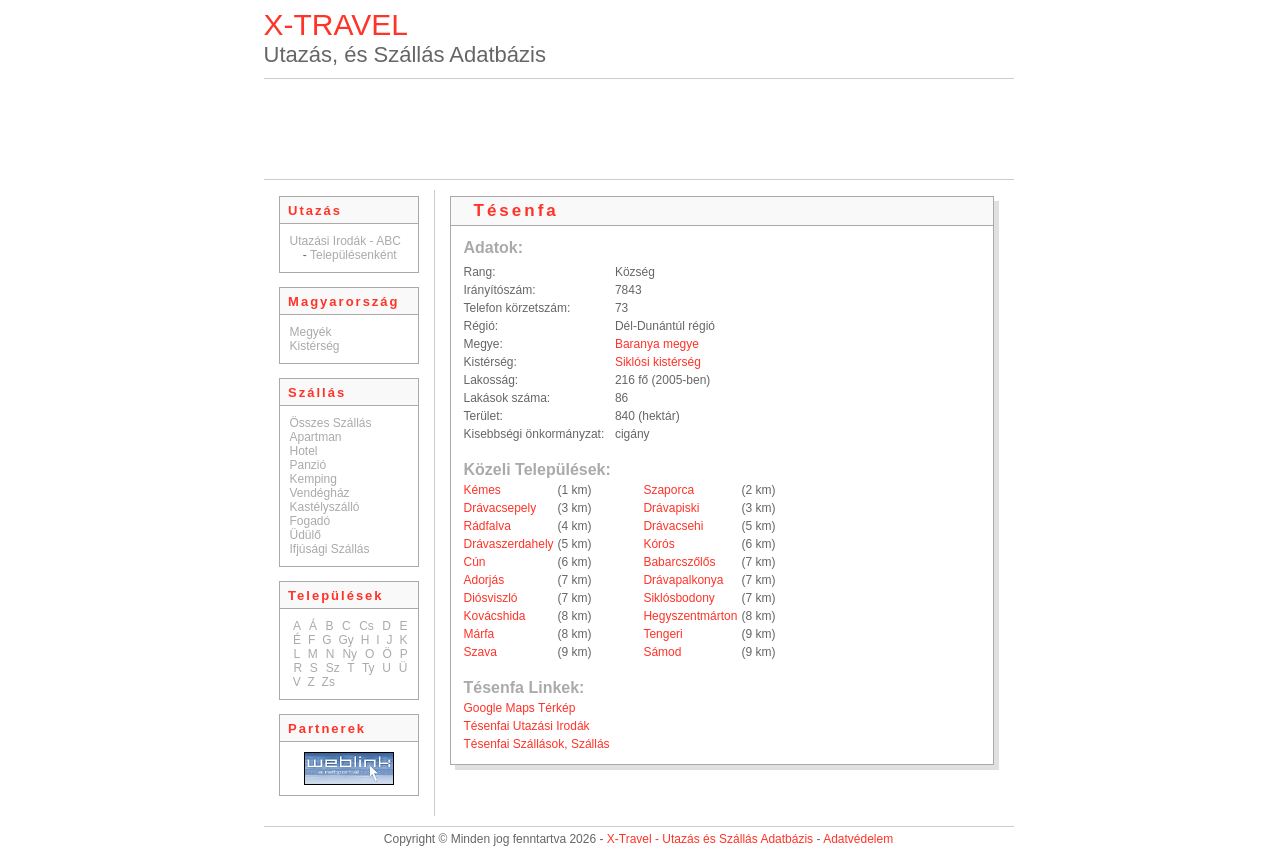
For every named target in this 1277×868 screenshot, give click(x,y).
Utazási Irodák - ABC (345, 241)
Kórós (658, 544)
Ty (368, 668)
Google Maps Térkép (520, 708)
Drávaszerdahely (509, 544)
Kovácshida (495, 616)
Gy (345, 640)
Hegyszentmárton (690, 616)
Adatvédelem (858, 839)
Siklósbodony (678, 598)
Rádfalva (487, 526)
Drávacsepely (500, 508)
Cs (366, 626)
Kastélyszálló (325, 507)
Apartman (316, 437)
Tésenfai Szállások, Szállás (537, 744)
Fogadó (310, 521)
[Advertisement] (639, 129)
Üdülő (305, 535)
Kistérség (315, 346)
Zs (328, 682)
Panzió (308, 465)
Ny (349, 654)
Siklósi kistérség (658, 362)
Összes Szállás (331, 423)
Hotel (304, 451)
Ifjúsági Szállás (330, 549)
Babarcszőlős (679, 562)
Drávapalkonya (683, 580)
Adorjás (484, 580)
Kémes (482, 490)
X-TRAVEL (336, 24)
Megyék (311, 332)
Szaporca (668, 490)
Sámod (662, 652)
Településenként (353, 255)
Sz (333, 668)
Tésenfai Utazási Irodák (527, 726)
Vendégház (320, 493)
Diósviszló (491, 598)
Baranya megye (657, 344)
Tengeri (662, 634)
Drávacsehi (673, 526)
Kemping (313, 479)
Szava (480, 652)
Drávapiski (671, 508)
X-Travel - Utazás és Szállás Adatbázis (710, 839)
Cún (475, 562)
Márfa (479, 634)
